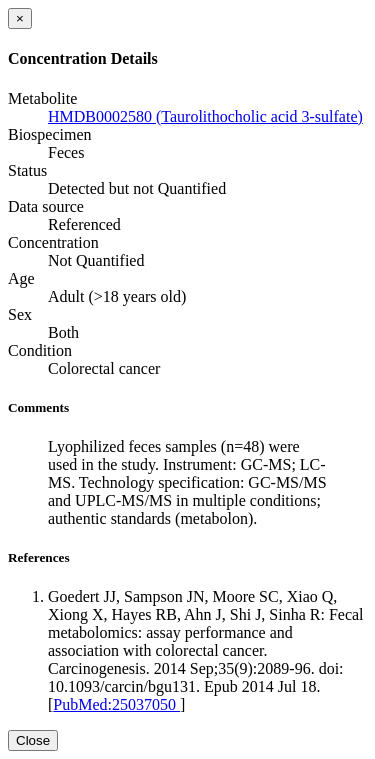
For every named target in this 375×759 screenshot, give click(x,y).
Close (33, 740)
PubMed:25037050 (116, 704)
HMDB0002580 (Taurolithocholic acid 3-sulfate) (205, 116)
